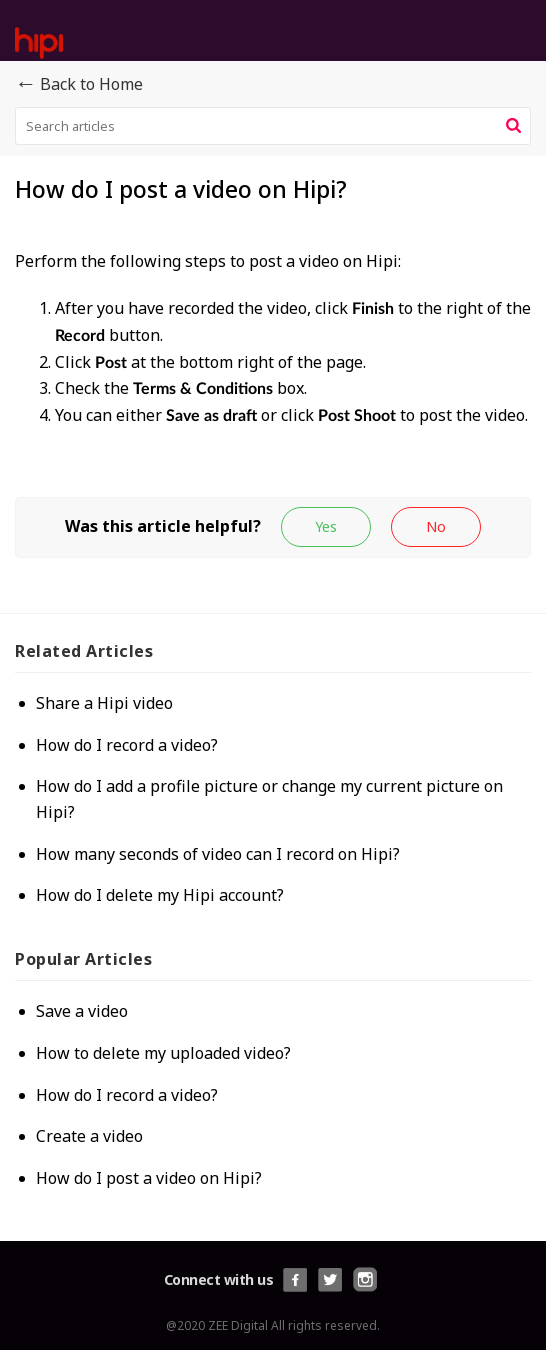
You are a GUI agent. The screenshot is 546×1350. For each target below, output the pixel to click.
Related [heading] (84, 651)
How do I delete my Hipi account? (160, 895)
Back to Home (79, 85)
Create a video (89, 1136)
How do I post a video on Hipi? (149, 1178)
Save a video (82, 1011)
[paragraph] (273, 372)
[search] (273, 126)
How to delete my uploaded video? (163, 1053)
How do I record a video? (127, 745)
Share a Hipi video (104, 703)
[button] (513, 126)
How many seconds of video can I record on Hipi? (218, 854)
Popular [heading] (83, 959)
